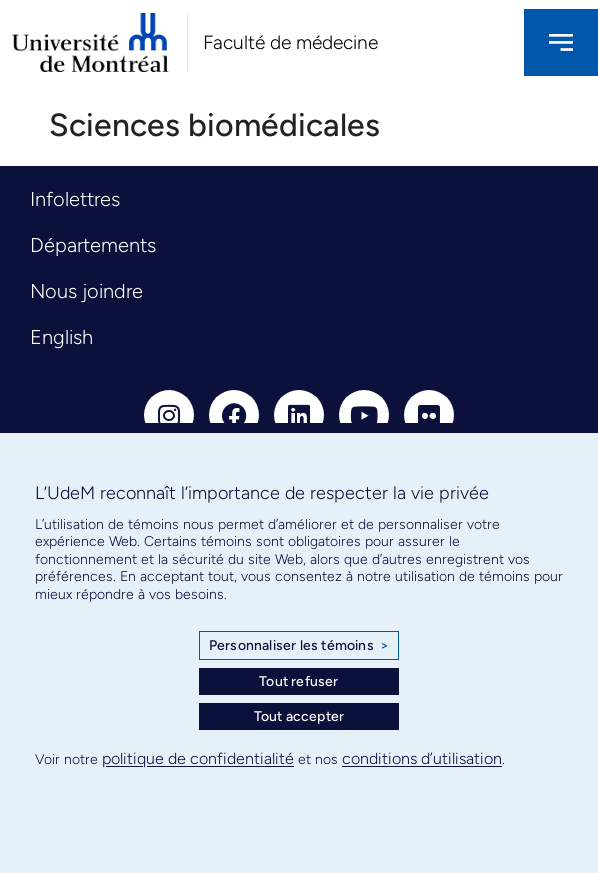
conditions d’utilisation (422, 758)
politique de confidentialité (198, 758)
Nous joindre (86, 291)
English (61, 337)
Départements (93, 245)
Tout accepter (299, 716)
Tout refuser (298, 681)
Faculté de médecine (290, 42)
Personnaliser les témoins (299, 646)
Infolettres (75, 199)
